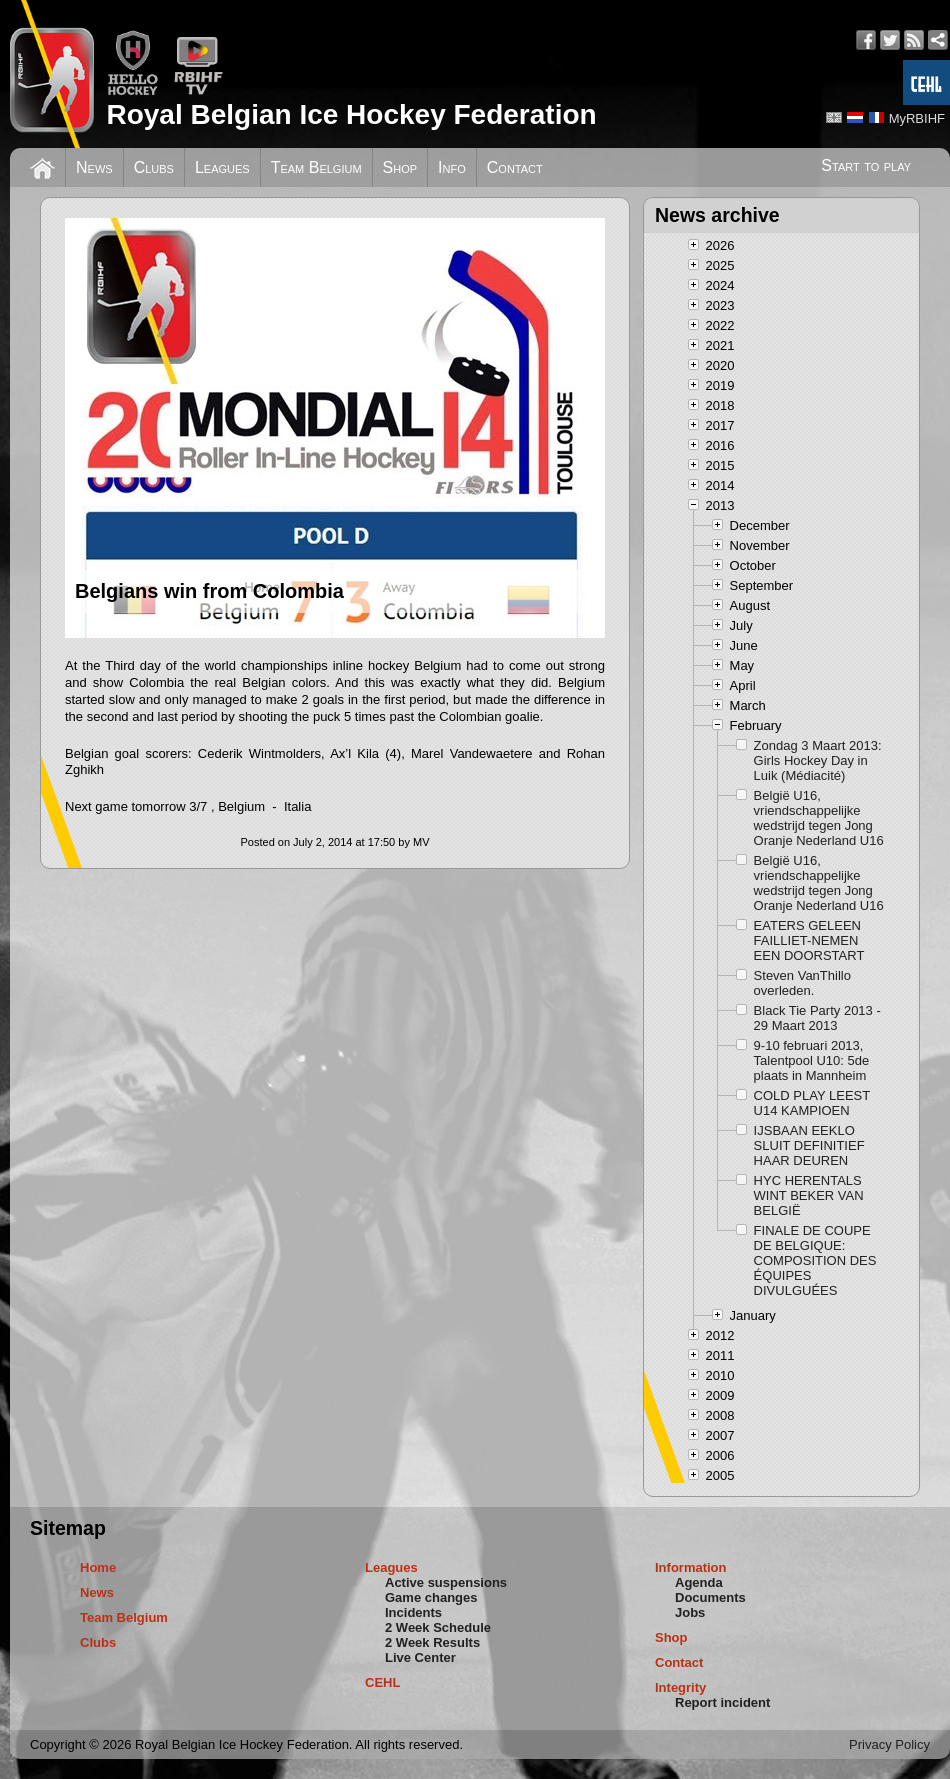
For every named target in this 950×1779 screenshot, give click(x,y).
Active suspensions (446, 1582)
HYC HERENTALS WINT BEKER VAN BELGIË (809, 1195)
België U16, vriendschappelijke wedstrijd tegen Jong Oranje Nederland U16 (819, 818)
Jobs (690, 1612)
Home (98, 1567)
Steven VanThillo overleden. (802, 983)
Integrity (680, 1687)
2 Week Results (432, 1642)
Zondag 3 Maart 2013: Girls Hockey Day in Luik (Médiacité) (818, 760)
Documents (710, 1597)
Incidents (413, 1612)
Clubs (154, 167)
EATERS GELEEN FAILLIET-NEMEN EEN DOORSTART (809, 940)
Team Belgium (316, 167)
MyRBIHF (917, 118)
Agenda (699, 1582)
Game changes (431, 1597)
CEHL (382, 1682)
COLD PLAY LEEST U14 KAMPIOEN (812, 1103)
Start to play (866, 165)
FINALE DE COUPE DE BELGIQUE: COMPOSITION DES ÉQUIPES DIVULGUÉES (815, 1260)
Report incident (722, 1702)
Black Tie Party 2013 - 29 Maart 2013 (817, 1018)
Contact (515, 167)
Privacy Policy (889, 1744)
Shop (400, 167)
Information (691, 1567)
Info (452, 167)
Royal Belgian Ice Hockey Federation (351, 114)
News (94, 167)
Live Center (420, 1657)
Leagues (222, 167)
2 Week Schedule (438, 1627)
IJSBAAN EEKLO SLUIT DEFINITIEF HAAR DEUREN (809, 1145)
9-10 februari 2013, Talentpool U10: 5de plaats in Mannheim (812, 1060)
